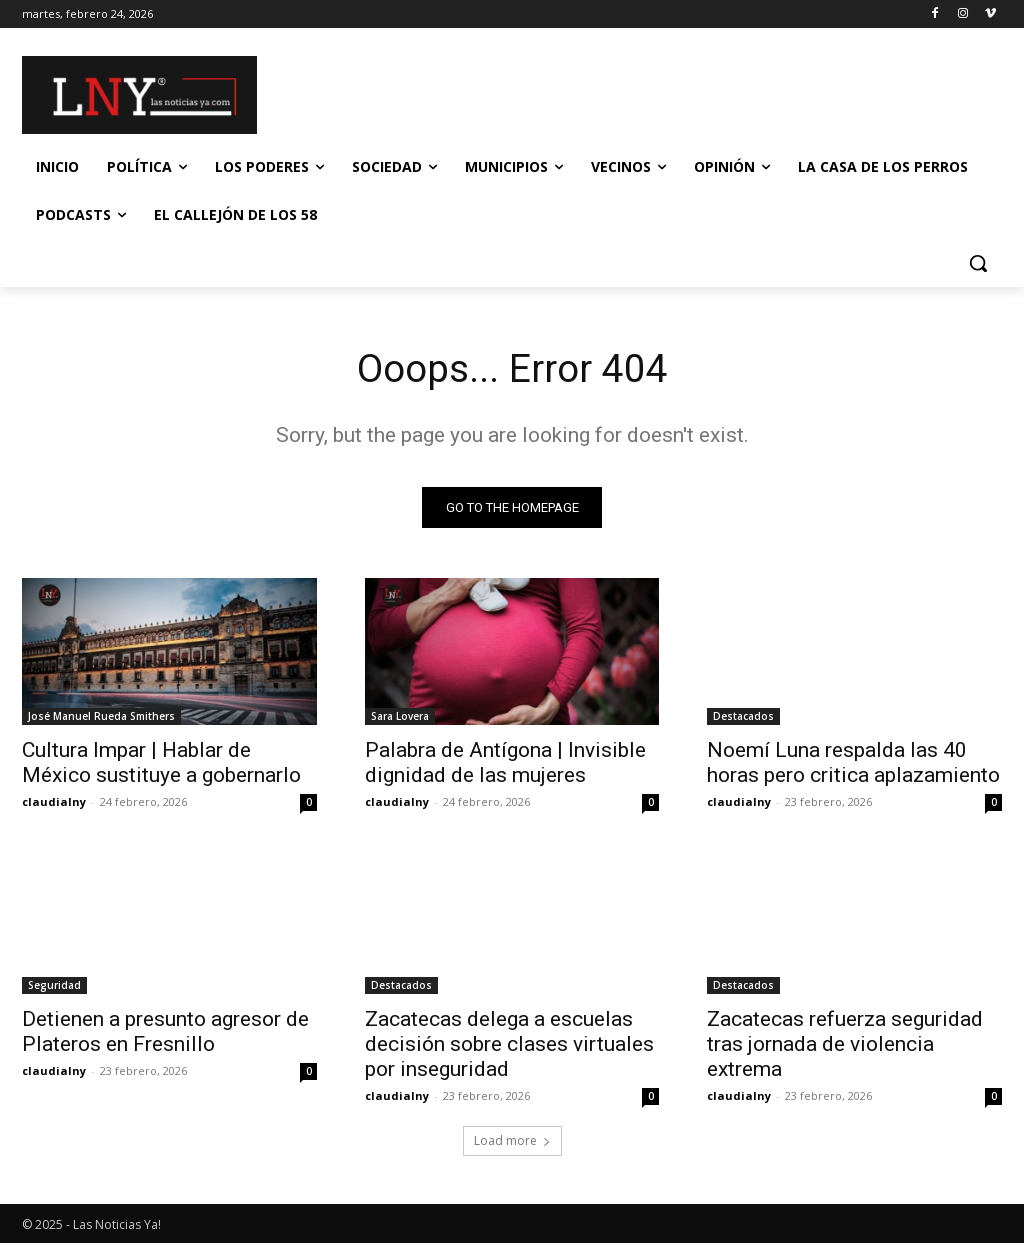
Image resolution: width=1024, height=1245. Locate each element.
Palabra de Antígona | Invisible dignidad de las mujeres (505, 765)
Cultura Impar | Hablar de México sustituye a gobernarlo (161, 765)
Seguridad (54, 988)
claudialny (54, 804)
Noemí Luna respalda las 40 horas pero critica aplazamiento (853, 765)
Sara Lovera (400, 719)
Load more (512, 1142)
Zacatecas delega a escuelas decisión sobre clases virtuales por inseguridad (509, 1047)
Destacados (743, 719)
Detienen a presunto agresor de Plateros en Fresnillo (165, 1034)
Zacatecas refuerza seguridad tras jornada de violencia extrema (845, 1047)
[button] (978, 263)
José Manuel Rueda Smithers (101, 719)
